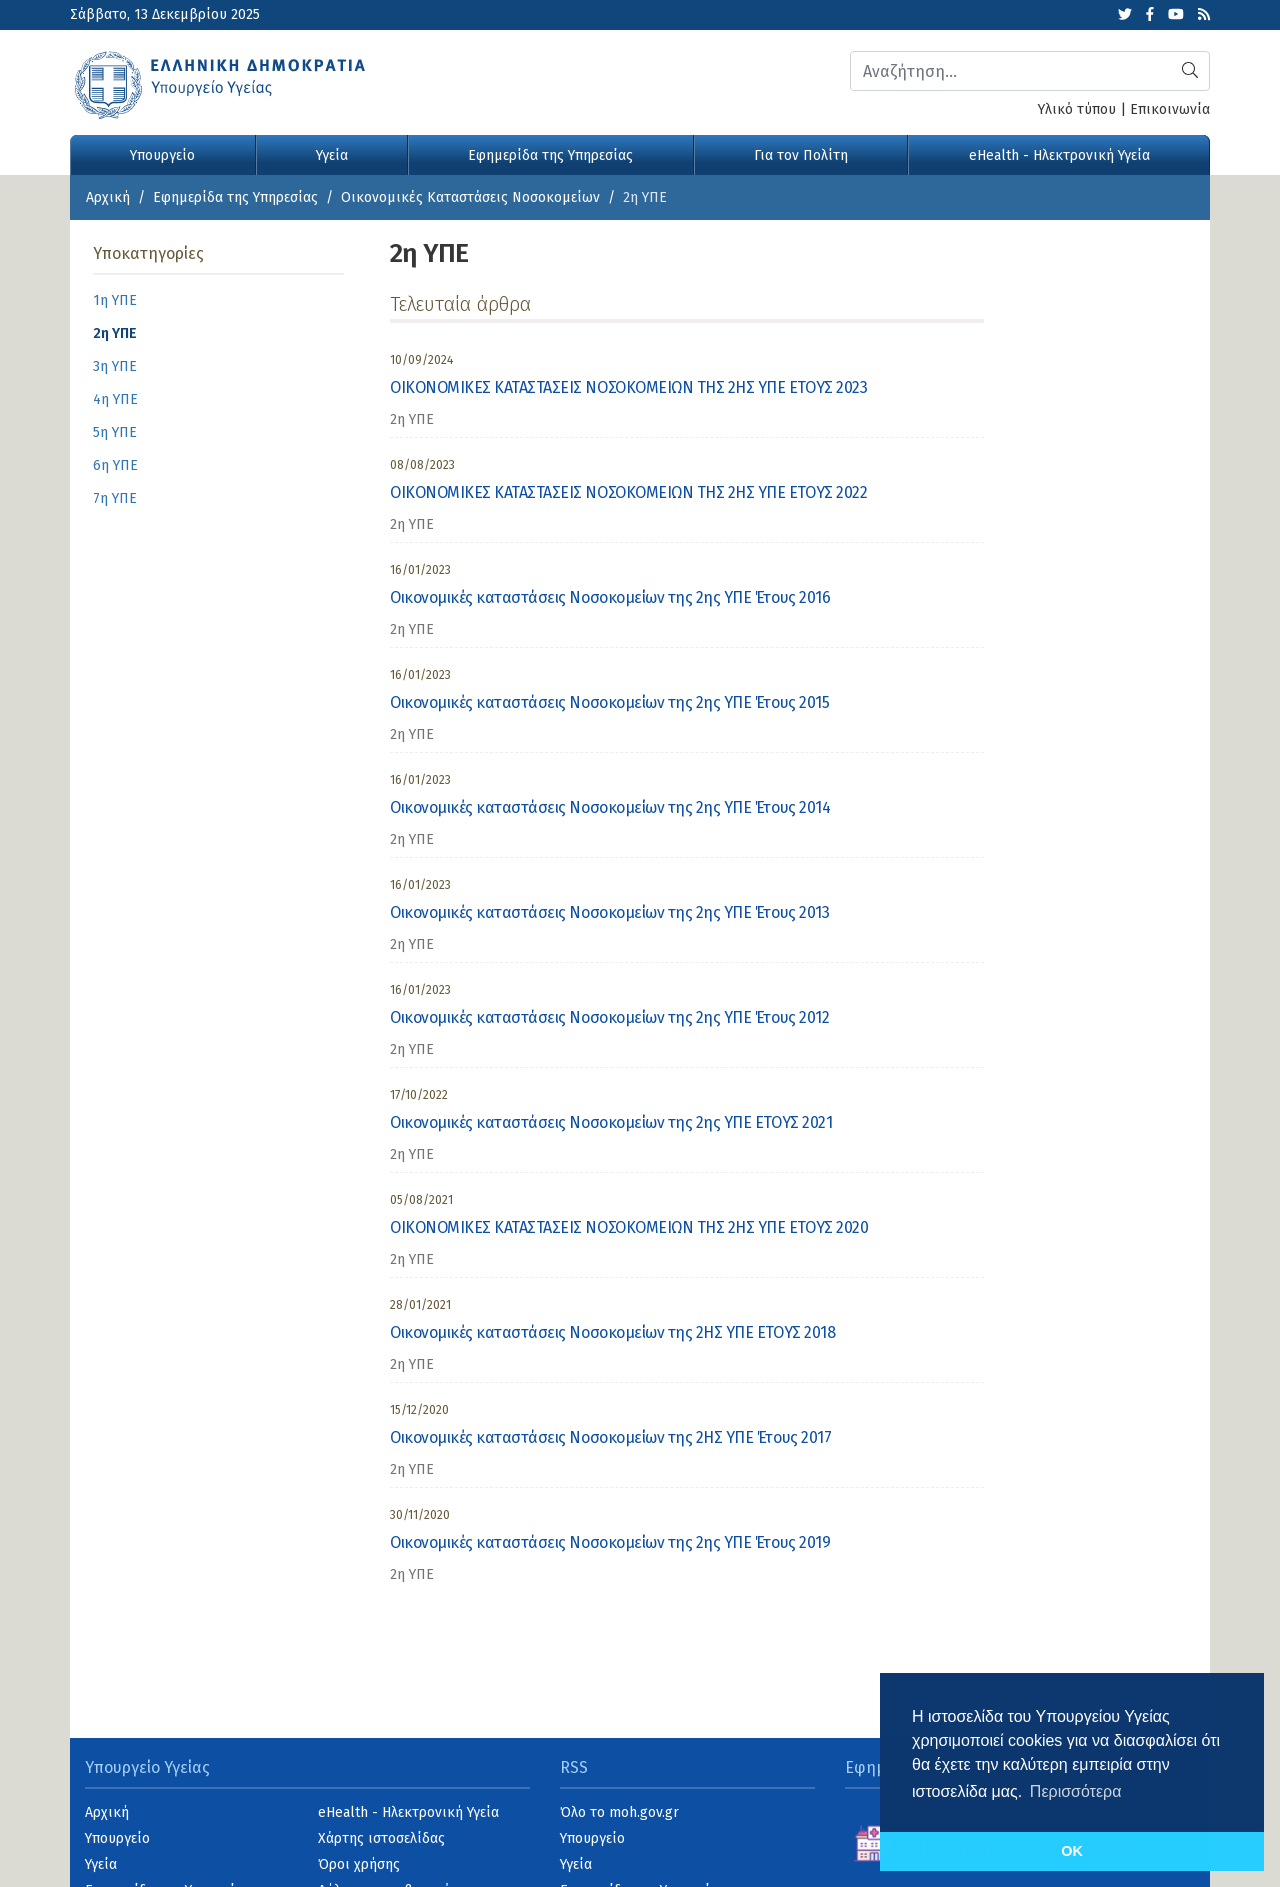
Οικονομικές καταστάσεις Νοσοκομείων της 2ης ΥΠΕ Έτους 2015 (609, 702)
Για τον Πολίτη (801, 155)
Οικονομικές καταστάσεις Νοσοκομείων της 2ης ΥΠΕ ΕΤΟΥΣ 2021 (611, 1122)
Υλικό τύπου (1077, 109)
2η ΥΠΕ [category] (412, 419)
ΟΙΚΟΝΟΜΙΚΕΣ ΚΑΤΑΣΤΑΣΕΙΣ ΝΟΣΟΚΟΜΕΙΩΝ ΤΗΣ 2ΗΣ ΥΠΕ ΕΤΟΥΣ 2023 (628, 387)
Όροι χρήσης (359, 1864)
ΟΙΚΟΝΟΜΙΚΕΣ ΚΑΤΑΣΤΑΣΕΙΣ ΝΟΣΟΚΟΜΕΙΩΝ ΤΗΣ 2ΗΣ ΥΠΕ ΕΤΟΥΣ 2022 (628, 492)
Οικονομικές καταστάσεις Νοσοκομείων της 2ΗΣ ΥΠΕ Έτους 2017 (610, 1437)
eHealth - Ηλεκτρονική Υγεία (1059, 155)
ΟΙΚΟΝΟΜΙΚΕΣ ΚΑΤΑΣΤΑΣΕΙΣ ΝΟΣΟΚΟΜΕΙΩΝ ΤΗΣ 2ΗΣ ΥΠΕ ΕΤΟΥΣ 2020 (629, 1227)
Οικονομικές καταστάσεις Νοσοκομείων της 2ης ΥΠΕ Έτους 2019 (610, 1542)
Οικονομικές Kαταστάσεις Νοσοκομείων (470, 197)
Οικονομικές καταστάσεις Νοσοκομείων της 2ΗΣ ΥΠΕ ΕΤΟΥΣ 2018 (612, 1332)
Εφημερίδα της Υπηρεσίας (550, 155)
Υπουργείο (162, 155)
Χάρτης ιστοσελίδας (381, 1838)
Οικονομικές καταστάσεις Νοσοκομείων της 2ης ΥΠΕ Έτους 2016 (610, 597)
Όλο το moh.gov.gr (619, 1812)
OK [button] (1072, 1851)
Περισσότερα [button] (1076, 1791)
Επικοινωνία (1170, 109)
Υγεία (332, 155)
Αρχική (108, 197)
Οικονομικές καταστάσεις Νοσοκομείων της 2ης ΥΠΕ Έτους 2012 (609, 1017)
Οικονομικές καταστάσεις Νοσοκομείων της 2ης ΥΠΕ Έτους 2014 (610, 807)
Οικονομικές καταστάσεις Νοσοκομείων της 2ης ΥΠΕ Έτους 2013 (609, 912)
